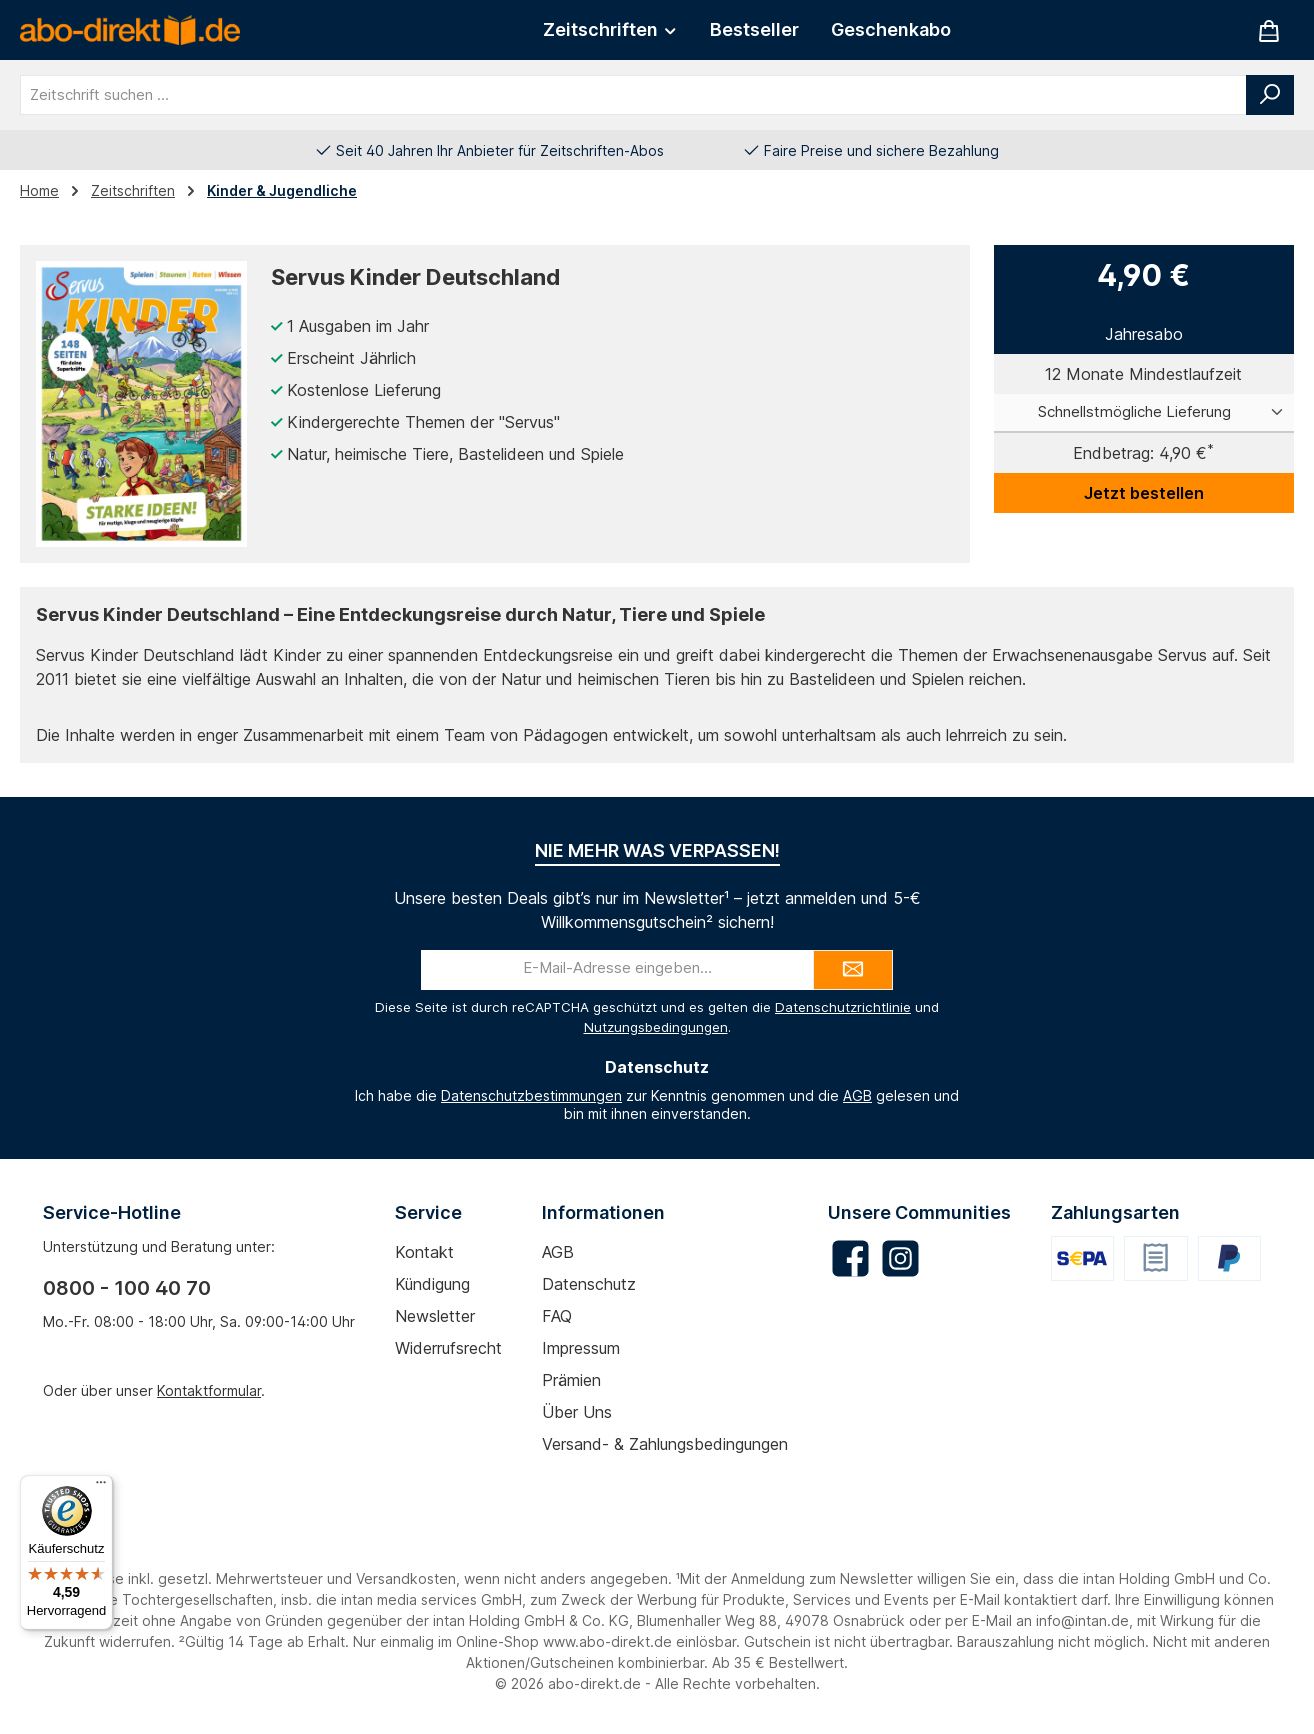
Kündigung (432, 1284)
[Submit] (853, 970)
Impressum (581, 1348)
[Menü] (101, 1487)
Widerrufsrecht (448, 1348)
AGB (857, 1095)
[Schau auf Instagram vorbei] (900, 1258)
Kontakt (424, 1252)
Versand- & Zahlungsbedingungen (665, 1444)
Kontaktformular (209, 1390)
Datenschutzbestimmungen (531, 1095)
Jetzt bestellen (1144, 493)
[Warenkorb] (1269, 30)
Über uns (577, 1412)
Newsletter (435, 1316)
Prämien (571, 1380)
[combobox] (633, 95)
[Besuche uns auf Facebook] (850, 1258)
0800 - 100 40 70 (127, 1288)
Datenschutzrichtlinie (843, 1007)
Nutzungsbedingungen (656, 1027)
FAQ (557, 1316)
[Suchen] (1270, 95)
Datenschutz (589, 1284)
